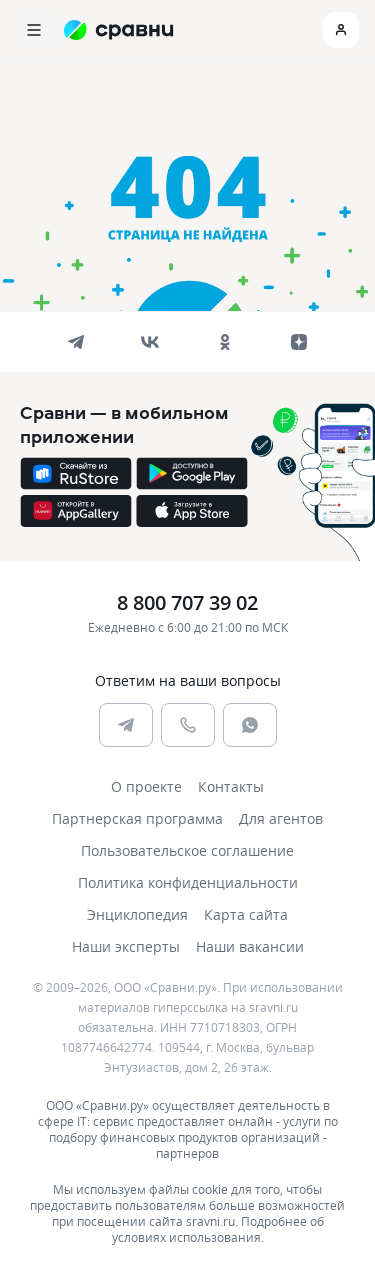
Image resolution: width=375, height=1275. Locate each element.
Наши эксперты (126, 946)
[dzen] (299, 342)
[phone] (188, 725)
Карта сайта (246, 914)
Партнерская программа (137, 818)
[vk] (150, 342)
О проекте (146, 786)
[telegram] (76, 342)
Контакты (231, 786)
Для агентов (281, 818)
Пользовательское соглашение (187, 850)
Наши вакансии (250, 946)
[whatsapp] (250, 725)
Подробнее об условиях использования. (218, 1229)
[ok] (225, 342)
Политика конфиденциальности (188, 882)
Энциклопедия (137, 914)
